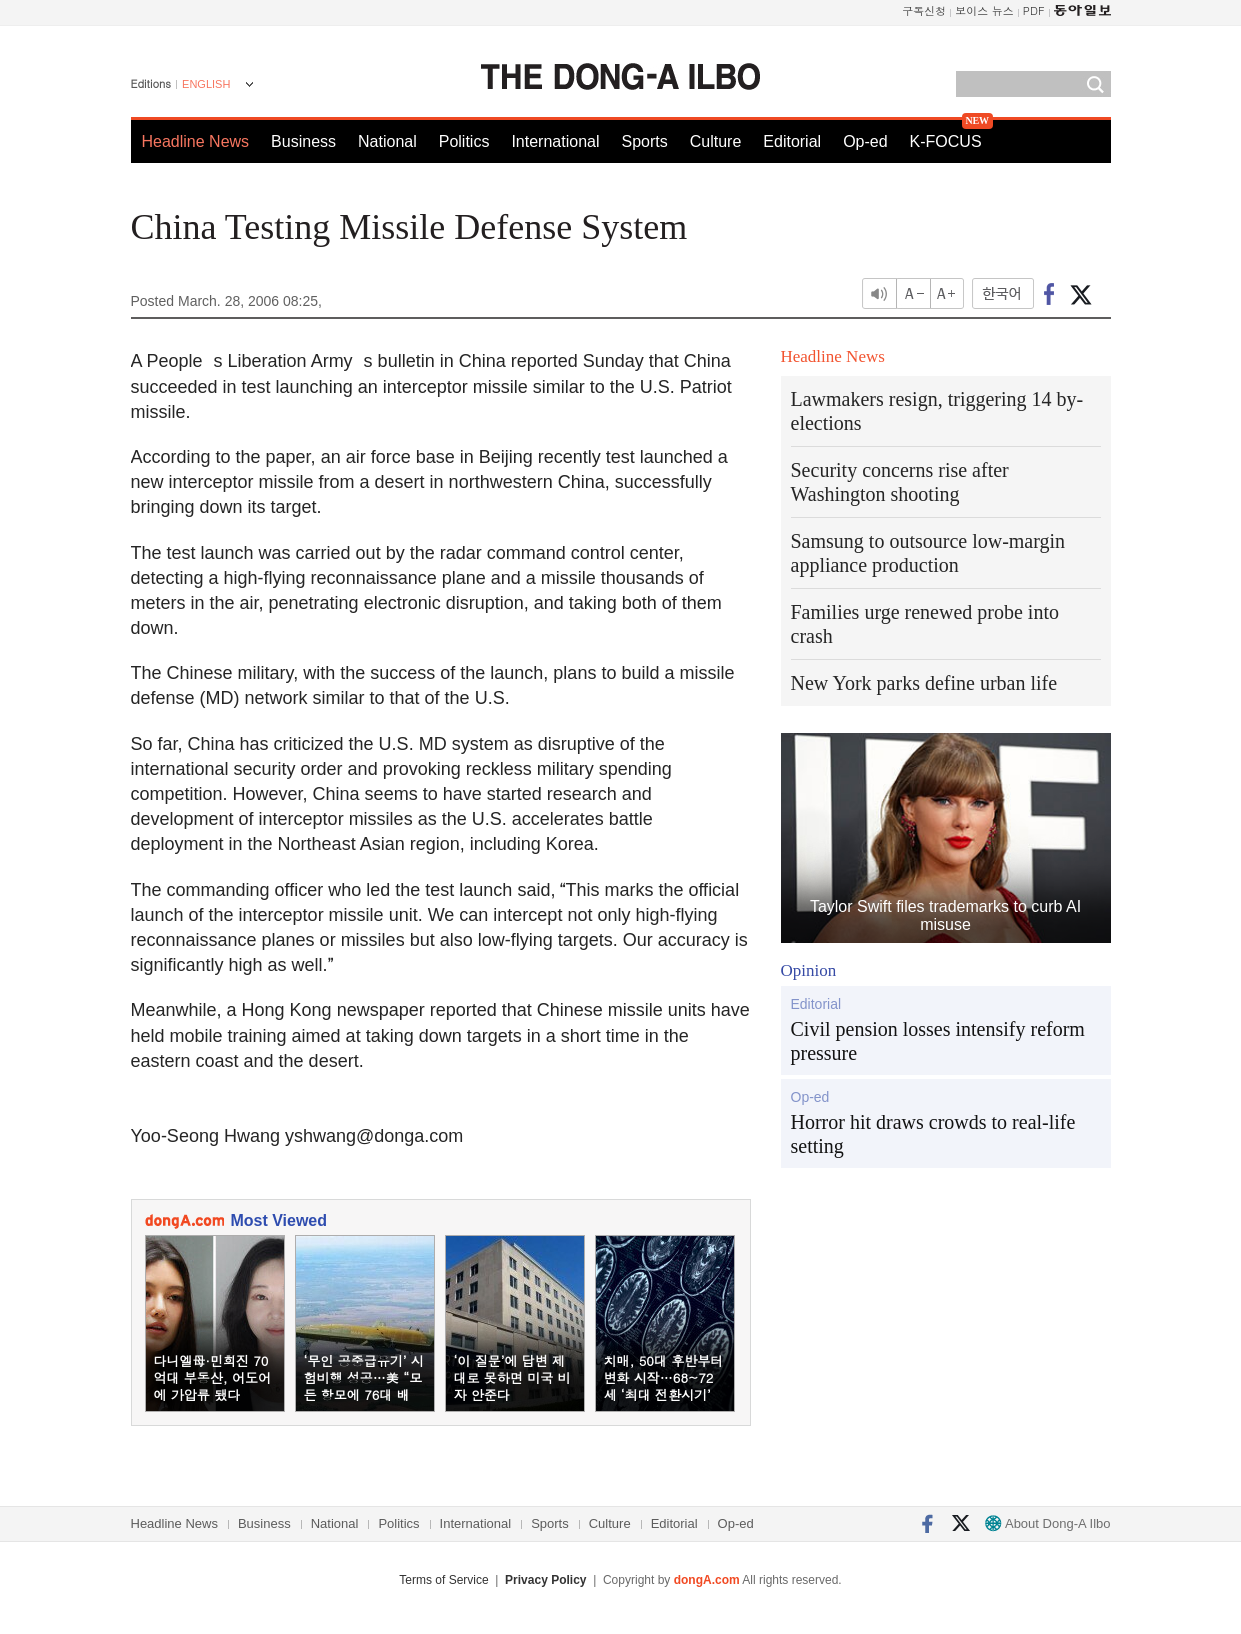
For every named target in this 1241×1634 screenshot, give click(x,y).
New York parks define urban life (924, 683)
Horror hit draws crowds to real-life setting (933, 1134)
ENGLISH (206, 84)
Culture (716, 141)
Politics (464, 141)
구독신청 (924, 10)
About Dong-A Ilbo (1047, 1523)
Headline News (196, 141)
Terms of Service (443, 1580)
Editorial (792, 141)
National (387, 141)
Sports (644, 141)
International (555, 141)
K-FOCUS (946, 141)
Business (303, 141)
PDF (1034, 10)
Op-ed (865, 141)
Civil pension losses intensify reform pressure (938, 1041)
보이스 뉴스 (984, 10)
